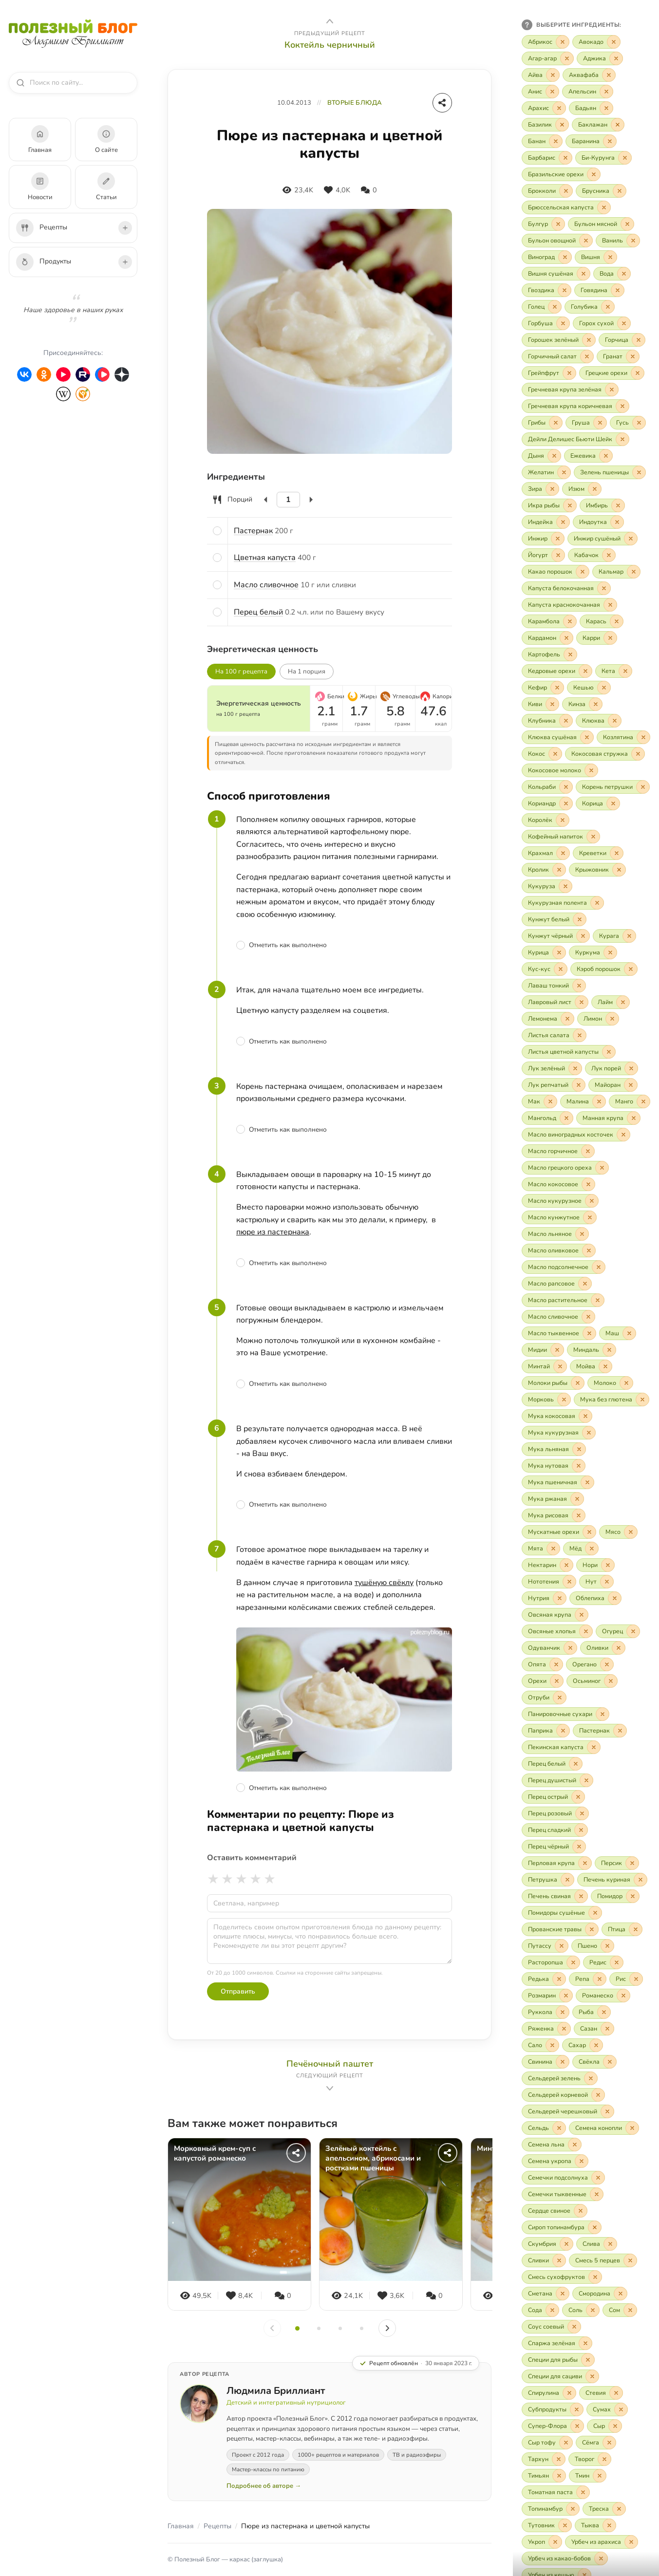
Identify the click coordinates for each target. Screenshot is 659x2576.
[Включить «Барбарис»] (547, 158)
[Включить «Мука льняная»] (554, 1449)
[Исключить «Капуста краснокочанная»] (610, 605)
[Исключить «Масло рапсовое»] (585, 1283)
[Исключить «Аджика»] (616, 58)
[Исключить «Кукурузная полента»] (597, 903)
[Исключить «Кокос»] (555, 754)
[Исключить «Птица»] (635, 1929)
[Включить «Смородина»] (599, 2293)
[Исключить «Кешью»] (604, 687)
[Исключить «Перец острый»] (578, 1797)
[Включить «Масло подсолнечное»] (563, 1267)
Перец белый (258, 612)
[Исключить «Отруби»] (559, 1697)
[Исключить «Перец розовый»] (582, 1813)
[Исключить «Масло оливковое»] (589, 1250)
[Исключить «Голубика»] (608, 307)
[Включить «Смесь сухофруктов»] (562, 2277)
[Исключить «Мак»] (550, 1101)
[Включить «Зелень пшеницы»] (610, 472)
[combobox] (77, 83)
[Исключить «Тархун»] (558, 2459)
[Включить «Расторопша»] (551, 1962)
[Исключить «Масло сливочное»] (588, 1317)
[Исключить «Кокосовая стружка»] (638, 754)
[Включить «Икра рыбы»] (549, 505)
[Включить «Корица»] (598, 803)
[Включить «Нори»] (595, 1565)
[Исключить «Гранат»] (633, 356)
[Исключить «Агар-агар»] (567, 58)
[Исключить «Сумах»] (621, 2409)
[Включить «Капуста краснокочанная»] (569, 605)
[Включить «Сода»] (540, 2310)
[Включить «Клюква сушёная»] (558, 737)
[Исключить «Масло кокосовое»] (588, 1184)
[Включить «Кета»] (613, 671)
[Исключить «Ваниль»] (633, 240)
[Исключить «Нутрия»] (559, 1598)
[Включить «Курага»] (614, 936)
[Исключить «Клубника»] (566, 721)
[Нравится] (337, 190)
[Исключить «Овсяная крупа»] (581, 1615)
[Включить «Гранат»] (618, 356)
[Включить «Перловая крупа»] (557, 1863)
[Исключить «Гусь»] (639, 422)
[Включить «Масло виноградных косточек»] (576, 1134)
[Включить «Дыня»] (541, 456)
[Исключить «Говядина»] (617, 290)
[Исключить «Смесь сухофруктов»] (595, 2277)
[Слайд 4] (362, 2328)
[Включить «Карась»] (601, 621)
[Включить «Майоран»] (613, 1085)
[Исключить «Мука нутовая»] (578, 1466)
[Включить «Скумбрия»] (547, 2244)
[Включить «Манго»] (629, 1101)
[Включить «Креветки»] (598, 853)
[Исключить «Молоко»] (626, 1383)
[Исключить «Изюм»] (595, 489)
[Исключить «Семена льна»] (575, 2144)
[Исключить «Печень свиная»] (581, 1896)
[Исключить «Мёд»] (592, 1548)
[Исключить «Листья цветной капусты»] (609, 1052)
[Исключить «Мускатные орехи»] (589, 1532)
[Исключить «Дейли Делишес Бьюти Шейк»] (622, 439)
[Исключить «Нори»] (608, 1565)
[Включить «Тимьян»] (544, 2476)
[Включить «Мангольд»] (547, 1118)
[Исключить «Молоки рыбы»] (577, 1383)
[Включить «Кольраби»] (547, 787)
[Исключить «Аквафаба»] (609, 75)
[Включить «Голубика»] (590, 307)
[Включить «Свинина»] (545, 2062)
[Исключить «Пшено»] (607, 1946)
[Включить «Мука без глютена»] (611, 1399)
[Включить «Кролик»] (544, 870)
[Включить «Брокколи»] (547, 191)
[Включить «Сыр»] (604, 2426)
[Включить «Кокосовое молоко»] (560, 770)
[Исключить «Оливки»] (618, 1648)
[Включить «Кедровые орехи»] (557, 671)
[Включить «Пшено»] (592, 1946)
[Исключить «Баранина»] (610, 141)
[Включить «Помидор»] (615, 1896)
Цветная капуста (265, 557)
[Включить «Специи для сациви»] (560, 2376)
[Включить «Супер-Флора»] (553, 2426)
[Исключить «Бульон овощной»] (586, 240)
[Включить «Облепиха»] (595, 1598)
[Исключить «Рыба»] (604, 2012)
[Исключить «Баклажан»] (617, 124)
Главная (181, 2526)
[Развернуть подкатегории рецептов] (125, 228)
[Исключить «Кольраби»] (566, 787)
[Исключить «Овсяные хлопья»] (586, 1631)
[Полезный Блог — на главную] (73, 33)
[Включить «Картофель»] (549, 654)
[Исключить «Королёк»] (562, 820)
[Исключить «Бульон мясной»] (627, 224)
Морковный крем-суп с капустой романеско (215, 2153)
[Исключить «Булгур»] (558, 224)
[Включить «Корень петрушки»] (613, 787)
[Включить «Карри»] (596, 638)
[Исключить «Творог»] (604, 2459)
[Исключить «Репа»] (599, 1979)
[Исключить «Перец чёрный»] (579, 1846)
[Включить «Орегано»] (590, 1664)
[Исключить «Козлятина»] (643, 737)
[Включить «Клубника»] (547, 721)
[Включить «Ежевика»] (588, 456)
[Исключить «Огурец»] (633, 1631)
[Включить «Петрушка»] (548, 1879)
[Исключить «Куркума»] (610, 952)
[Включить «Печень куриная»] (612, 1879)
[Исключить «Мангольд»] (566, 1118)
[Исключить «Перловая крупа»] (585, 1863)
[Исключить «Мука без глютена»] (642, 1399)
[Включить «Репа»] (587, 1979)
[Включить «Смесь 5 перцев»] (603, 2260)
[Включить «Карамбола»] (549, 621)
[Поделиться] (442, 102)
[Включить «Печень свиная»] (555, 1896)
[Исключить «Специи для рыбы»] (588, 2360)
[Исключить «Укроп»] (555, 2542)
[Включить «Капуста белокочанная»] (566, 588)
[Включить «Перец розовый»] (555, 1813)
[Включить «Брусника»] (601, 191)
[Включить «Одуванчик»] (549, 1648)
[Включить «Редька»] (544, 1979)
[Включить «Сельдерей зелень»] (560, 2078)
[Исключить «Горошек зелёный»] (589, 340)
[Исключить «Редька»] (559, 1979)
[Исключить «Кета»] (625, 671)
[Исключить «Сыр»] (615, 2426)
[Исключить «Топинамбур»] (573, 2509)
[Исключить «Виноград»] (565, 257)
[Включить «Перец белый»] (552, 1764)
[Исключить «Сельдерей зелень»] (591, 2078)
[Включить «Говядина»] (599, 290)
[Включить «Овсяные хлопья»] (557, 1631)
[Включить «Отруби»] (544, 1697)
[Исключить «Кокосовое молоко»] (591, 770)
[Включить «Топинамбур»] (551, 2509)
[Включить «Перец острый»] (553, 1797)
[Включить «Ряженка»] (546, 2028)
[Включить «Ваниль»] (618, 240)
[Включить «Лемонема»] (548, 1019)
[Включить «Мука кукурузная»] (559, 1432)
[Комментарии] (369, 190)
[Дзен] (121, 374)
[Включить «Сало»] (540, 2045)
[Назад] (272, 2328)
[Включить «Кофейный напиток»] (561, 836)
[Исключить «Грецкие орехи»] (637, 373)
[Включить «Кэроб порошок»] (604, 969)
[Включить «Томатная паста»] (556, 2492)
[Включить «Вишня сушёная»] (556, 273)
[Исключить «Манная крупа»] (633, 1118)
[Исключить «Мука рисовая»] (578, 1515)
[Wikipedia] (63, 394)
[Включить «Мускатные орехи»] (559, 1532)
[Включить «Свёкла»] (594, 2062)
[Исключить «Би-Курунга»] (625, 158)
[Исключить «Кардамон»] (566, 638)
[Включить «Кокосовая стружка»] (605, 754)
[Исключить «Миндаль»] (609, 1350)
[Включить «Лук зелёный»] (552, 1068)
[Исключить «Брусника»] (619, 191)
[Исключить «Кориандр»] (566, 803)
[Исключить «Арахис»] (559, 108)
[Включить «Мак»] (539, 1101)
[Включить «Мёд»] (581, 1548)
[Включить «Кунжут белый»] (554, 919)
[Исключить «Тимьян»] (559, 2476)
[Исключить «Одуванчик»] (570, 1648)
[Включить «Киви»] (540, 704)
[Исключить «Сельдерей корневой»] (598, 2095)
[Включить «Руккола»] (545, 2012)
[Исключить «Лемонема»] (567, 1019)
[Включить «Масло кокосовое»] (558, 1184)
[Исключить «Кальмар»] (633, 572)
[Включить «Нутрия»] (544, 1598)
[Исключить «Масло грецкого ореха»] (602, 1168)
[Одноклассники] (44, 374)
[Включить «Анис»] (540, 91)
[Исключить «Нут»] (607, 1581)
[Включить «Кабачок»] (592, 555)
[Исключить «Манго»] (643, 1101)
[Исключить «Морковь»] (564, 1399)
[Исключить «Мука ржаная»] (577, 1499)
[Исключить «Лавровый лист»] (581, 1002)
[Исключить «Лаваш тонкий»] (579, 985)
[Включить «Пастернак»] (600, 1730)
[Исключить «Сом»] (630, 2310)
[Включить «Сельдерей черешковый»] (568, 2111)
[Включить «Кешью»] (589, 687)
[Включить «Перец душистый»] (557, 1780)
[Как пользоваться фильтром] (527, 24)
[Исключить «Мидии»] (557, 1350)
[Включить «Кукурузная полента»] (563, 903)
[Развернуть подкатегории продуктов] (125, 262)
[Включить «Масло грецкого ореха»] (565, 1168)
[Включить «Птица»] (622, 1929)
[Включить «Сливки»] (544, 2260)
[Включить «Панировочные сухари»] (565, 1714)
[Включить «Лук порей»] (611, 1068)
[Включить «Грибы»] (542, 422)
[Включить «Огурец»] (618, 1631)
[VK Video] (102, 374)
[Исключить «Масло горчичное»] (588, 1151)
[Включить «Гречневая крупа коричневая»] (575, 406)
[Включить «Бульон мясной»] (601, 224)
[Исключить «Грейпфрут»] (569, 373)
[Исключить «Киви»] (552, 704)
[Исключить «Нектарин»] (566, 1565)
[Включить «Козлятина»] (623, 737)
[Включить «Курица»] (544, 952)
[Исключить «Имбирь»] (618, 505)
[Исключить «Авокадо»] (614, 42)
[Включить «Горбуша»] (546, 323)
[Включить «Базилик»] (545, 124)
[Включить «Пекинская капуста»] (561, 1747)
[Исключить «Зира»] (552, 489)
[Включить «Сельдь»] (544, 2128)
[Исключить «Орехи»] (557, 1681)
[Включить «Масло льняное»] (555, 1234)
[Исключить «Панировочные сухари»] (602, 1714)
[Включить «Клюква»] (598, 721)
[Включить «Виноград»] (547, 257)
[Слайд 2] (319, 2328)
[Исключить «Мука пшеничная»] (587, 1482)
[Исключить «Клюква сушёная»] (587, 737)
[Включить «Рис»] (626, 1979)
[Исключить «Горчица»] (638, 340)
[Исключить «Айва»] (553, 75)
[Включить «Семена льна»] (552, 2144)
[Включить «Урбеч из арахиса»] (601, 2542)
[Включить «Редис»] (603, 1962)
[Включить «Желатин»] (546, 472)
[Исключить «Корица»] (613, 803)
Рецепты (217, 2526)
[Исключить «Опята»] (556, 1664)
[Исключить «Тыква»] (609, 2525)
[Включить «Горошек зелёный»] (559, 340)
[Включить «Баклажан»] (598, 124)
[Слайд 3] (340, 2328)
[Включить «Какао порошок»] (555, 572)
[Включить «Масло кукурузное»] (560, 1201)
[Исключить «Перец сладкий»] (581, 1830)
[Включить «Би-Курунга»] (603, 158)
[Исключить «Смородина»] (620, 2293)
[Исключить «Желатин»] (564, 472)
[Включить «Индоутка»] (598, 522)
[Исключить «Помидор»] (633, 1896)
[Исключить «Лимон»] (612, 1019)
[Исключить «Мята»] (553, 1548)
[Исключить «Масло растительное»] (597, 1300)
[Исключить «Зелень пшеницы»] (639, 472)
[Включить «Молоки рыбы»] (553, 1383)
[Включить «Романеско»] (603, 1995)
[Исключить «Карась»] (616, 621)
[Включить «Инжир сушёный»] (602, 538)
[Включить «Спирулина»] (549, 2393)
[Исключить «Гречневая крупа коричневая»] (622, 406)
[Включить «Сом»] (620, 2310)
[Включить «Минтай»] (544, 1366)
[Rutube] (82, 374)
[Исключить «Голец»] (555, 307)
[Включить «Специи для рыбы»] (558, 2360)
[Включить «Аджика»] (600, 58)
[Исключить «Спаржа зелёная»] (585, 2343)
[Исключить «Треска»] (619, 2509)
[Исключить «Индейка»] (563, 522)
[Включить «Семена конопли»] (604, 2128)
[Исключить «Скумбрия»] (566, 2244)
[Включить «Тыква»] (595, 2525)
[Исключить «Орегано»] (607, 1664)
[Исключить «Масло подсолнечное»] (598, 1267)
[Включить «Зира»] (540, 489)
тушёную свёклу (384, 1582)
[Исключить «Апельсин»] (606, 91)
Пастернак (253, 530)
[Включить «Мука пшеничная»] (558, 1482)
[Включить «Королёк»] (545, 820)
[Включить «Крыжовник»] (597, 870)
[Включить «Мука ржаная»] (553, 1499)
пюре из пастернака (272, 1232)
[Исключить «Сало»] (552, 2045)
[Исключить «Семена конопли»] (632, 2128)
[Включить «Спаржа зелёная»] (557, 2343)
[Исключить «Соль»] (593, 2310)
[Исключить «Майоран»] (631, 1085)
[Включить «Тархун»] (543, 2459)
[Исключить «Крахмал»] (563, 853)
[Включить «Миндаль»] (591, 1350)
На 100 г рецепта (241, 671)
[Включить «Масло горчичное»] (558, 1151)
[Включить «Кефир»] (543, 687)
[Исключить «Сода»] (552, 2310)
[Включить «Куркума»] (593, 952)
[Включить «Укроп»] (542, 2542)
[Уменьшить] (266, 499)
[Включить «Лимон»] (598, 1019)
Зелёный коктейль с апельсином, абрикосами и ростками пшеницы (373, 2158)
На (306, 671)
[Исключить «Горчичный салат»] (587, 356)
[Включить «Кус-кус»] (544, 969)
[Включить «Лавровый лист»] (555, 1002)
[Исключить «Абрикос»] (562, 42)
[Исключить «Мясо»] (631, 1532)
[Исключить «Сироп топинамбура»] (595, 2227)
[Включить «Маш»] (617, 1333)
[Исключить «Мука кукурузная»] (589, 1432)
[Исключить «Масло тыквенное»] (589, 1333)
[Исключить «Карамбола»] (570, 621)
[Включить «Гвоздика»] (546, 290)
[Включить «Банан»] (542, 141)
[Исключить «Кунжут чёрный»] (583, 936)
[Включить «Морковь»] (546, 1399)
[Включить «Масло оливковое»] (559, 1250)
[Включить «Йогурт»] (543, 555)
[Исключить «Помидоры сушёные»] (595, 1913)
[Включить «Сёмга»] (596, 2442)
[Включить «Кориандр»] (547, 803)
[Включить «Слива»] (596, 2244)
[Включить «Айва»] (541, 75)
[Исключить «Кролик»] (559, 870)
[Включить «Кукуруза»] (547, 886)
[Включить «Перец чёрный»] (554, 1846)
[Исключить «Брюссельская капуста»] (604, 207)
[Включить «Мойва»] (591, 1366)
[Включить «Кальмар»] (616, 572)
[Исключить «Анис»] (552, 91)
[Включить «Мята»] (541, 1548)
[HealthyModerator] (82, 394)
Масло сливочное (266, 584)
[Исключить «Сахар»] (596, 2045)
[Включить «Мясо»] (618, 1532)
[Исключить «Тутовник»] (565, 2525)
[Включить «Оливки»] (602, 1648)
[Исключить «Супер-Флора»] (577, 2426)
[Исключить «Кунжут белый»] (579, 919)
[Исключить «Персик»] (632, 1863)
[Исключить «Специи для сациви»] (592, 2376)
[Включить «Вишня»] (596, 257)
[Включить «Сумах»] (607, 2409)
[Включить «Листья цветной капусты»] (569, 1052)
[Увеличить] (311, 499)
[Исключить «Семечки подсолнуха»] (598, 2177)
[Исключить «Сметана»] (562, 2293)
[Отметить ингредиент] (217, 531)
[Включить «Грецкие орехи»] (611, 373)
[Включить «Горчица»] (622, 340)
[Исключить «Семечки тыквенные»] (596, 2194)
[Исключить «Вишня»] (610, 257)
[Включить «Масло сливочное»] (558, 1317)
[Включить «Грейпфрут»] (549, 373)
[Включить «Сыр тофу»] (547, 2442)
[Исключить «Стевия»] (616, 2393)
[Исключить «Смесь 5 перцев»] (630, 2260)
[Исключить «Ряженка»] (564, 2028)
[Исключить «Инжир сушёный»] (631, 538)
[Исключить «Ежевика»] (606, 456)
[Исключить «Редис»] (616, 1962)
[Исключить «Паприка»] (563, 1730)
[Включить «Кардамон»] (547, 638)
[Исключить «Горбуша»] (563, 323)
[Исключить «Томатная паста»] (583, 2492)
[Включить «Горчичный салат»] (558, 356)
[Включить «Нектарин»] (547, 1565)
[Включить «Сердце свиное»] (554, 2211)
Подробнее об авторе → (263, 2486)
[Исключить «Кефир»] (557, 687)
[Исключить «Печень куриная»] (640, 1879)
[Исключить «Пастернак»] (620, 1730)
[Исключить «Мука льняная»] (579, 1449)
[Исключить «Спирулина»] (569, 2393)
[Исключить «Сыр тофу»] (566, 2442)
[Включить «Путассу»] (545, 1946)
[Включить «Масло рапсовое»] (557, 1283)
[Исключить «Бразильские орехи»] (594, 174)
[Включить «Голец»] (542, 307)
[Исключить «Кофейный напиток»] (593, 836)
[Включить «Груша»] (586, 422)
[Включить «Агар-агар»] (548, 58)
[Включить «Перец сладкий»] (555, 1830)
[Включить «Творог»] (589, 2459)
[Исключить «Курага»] (629, 936)
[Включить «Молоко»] (610, 1383)
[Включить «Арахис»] (544, 108)
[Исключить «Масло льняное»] (582, 1234)
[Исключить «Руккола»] (562, 2012)
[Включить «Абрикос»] (545, 42)
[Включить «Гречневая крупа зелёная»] (570, 389)
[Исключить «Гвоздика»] (564, 290)
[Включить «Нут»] (596, 1581)
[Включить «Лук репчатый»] (553, 1085)
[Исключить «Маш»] (629, 1333)
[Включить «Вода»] (612, 273)
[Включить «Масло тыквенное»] (559, 1333)
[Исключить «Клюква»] (614, 721)
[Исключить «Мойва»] (605, 1366)
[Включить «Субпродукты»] (553, 2409)
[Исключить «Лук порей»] (631, 1068)
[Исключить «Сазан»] (607, 2028)
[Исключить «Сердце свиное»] (580, 2211)
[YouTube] (63, 374)
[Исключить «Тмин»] (599, 2476)
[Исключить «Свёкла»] (610, 2062)
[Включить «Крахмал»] (546, 853)
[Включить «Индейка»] (546, 522)
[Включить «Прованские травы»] (560, 1929)
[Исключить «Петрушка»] (567, 1879)
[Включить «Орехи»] (543, 1681)
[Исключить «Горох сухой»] (624, 323)
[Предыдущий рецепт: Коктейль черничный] (329, 33)
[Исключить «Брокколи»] (566, 191)
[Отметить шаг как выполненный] (344, 945)
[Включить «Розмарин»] (547, 1995)
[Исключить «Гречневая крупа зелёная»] (612, 389)
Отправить (238, 1991)
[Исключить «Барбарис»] (565, 158)
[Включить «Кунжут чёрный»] (556, 936)
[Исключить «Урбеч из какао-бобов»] (601, 2558)
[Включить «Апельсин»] (587, 91)
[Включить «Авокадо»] (596, 42)
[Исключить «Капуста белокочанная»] (604, 588)
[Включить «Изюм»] (582, 489)
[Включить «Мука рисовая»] (553, 1515)
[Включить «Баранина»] (591, 141)
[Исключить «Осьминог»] (611, 1681)
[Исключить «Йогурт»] (558, 555)
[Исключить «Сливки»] (559, 2260)
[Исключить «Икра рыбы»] (570, 505)
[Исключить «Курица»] (559, 952)
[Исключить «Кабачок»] (609, 555)
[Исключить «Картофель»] (570, 654)
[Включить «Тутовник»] (547, 2525)
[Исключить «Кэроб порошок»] (631, 969)
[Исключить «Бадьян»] (606, 108)
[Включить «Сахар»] (582, 2045)
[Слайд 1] (297, 2328)
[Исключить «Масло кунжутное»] (590, 1217)
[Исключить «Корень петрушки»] (643, 787)
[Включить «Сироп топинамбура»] (562, 2227)
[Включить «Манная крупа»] (608, 1118)
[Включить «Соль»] (581, 2310)
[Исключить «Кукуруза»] (565, 886)
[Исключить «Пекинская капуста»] (594, 1747)
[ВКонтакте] (24, 374)
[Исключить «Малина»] (599, 1101)
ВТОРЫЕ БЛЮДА (354, 103)
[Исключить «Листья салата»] (579, 1035)
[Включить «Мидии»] (543, 1350)
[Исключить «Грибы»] (556, 422)
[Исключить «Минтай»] (560, 1366)
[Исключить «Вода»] (624, 273)
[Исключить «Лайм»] (623, 1002)
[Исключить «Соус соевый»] (574, 2326)
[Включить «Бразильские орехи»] (561, 174)
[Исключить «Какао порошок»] (582, 572)
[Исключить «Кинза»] (596, 704)
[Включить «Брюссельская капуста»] (566, 207)
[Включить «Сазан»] (594, 2028)
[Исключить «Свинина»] (562, 2062)
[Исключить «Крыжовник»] (619, 870)
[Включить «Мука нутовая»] (553, 1466)
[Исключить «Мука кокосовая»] (585, 1416)
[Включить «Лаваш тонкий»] (554, 985)
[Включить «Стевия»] (601, 2393)
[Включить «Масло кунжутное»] (559, 1217)
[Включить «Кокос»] (542, 754)
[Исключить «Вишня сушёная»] (583, 273)
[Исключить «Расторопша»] (573, 1962)
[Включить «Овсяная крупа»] (555, 1615)
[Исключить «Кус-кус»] (560, 969)
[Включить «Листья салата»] (554, 1035)
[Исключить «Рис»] (636, 1979)
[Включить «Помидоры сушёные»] (562, 1913)
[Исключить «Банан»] (556, 141)
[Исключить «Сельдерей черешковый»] (607, 2111)
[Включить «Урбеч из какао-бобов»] (565, 2558)
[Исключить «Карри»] (610, 638)
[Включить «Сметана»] (545, 2293)
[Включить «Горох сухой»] (602, 323)
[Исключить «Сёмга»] (609, 2442)
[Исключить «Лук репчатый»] (578, 1085)
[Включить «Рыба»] (591, 2012)
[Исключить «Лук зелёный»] (575, 1068)
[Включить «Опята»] (542, 1664)
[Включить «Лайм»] (610, 1002)
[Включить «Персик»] (617, 1863)
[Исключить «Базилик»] (562, 124)
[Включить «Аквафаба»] (589, 75)
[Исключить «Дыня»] (554, 456)
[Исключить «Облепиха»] (614, 1598)
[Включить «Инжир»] (543, 538)
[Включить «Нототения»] (549, 1581)
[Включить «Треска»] (604, 2509)
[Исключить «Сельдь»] (559, 2128)
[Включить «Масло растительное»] (563, 1300)
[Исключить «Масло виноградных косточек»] (623, 1134)
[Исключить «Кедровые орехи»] (585, 671)
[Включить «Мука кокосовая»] (557, 1416)
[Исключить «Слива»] (610, 2244)
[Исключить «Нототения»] (569, 1581)
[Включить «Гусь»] (628, 422)
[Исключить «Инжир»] (558, 538)
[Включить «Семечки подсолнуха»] (563, 2177)
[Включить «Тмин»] (587, 2476)
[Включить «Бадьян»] (591, 108)
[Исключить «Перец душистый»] (586, 1780)
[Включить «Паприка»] (546, 1730)
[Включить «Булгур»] (543, 224)
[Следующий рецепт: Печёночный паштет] (329, 2076)
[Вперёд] (387, 2328)
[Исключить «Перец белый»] (576, 1764)
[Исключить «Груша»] (600, 422)
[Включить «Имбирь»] (602, 505)
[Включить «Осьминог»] (592, 1681)
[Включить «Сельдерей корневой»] (563, 2095)
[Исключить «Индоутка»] (617, 522)
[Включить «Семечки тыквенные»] (562, 2194)
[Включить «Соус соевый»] (551, 2326)
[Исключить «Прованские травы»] (592, 1929)
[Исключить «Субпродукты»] (577, 2409)
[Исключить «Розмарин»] (566, 1995)
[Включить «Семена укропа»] (555, 2161)
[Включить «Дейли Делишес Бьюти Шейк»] (575, 439)
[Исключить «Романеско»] (623, 1995)
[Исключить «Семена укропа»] (581, 2161)
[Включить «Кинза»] (582, 704)
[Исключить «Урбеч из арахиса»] (631, 2542)
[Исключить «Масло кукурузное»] (592, 1201)
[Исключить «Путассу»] (561, 1946)
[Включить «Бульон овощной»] (557, 240)
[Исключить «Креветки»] (616, 853)
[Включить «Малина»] (583, 1101)
